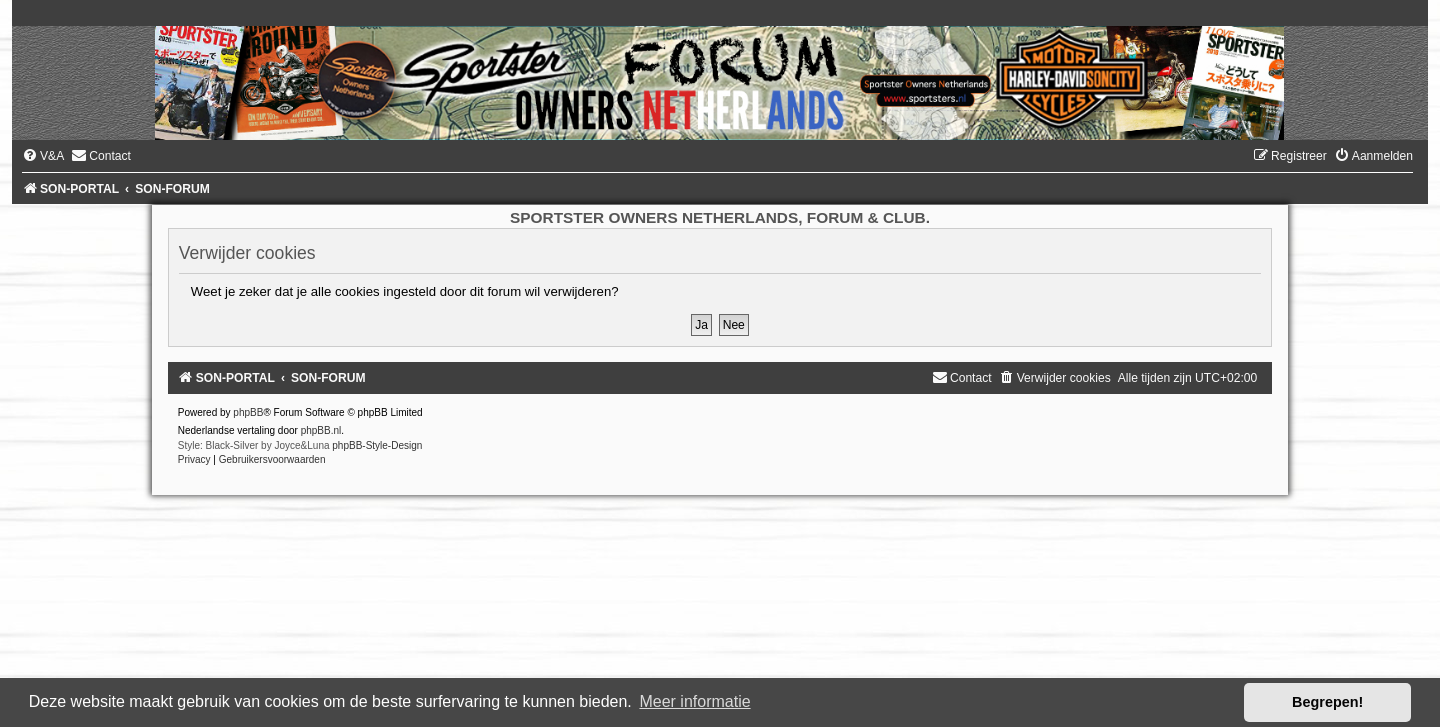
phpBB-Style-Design (377, 445)
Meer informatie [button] (694, 701)
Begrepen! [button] (1327, 702)
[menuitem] (43, 156)
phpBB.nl (321, 430)
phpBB (248, 412)
